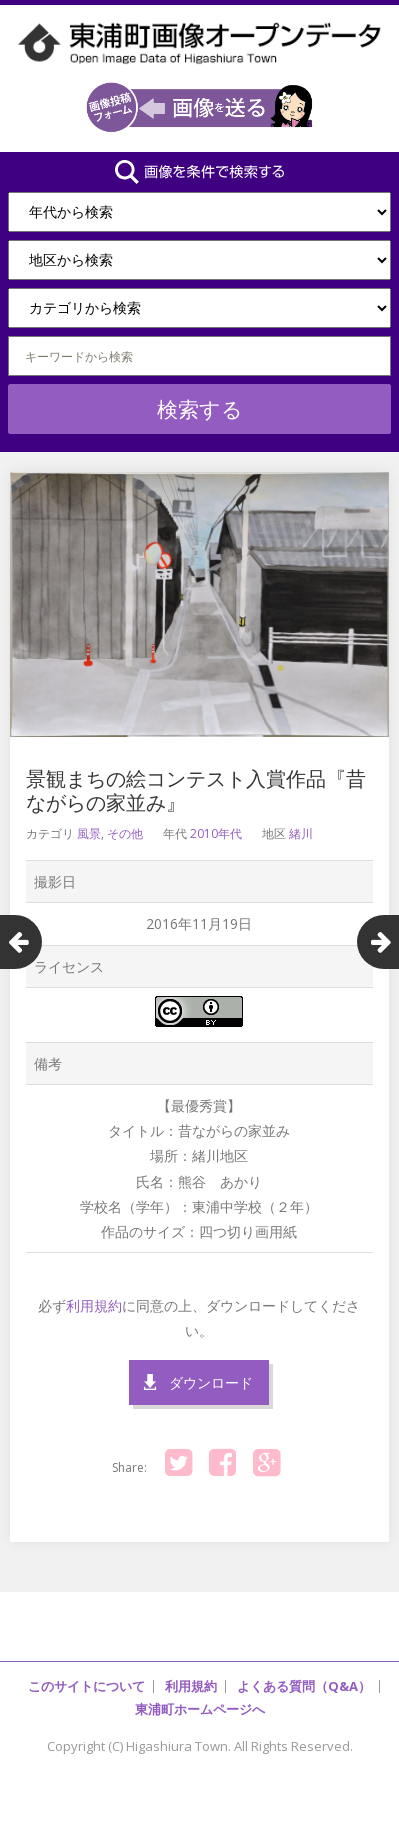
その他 (125, 833)
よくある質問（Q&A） (304, 1686)
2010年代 (216, 833)
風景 (89, 833)
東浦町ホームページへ (200, 1709)
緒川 (301, 833)
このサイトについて (86, 1686)
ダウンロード (211, 1382)
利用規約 (94, 1305)
